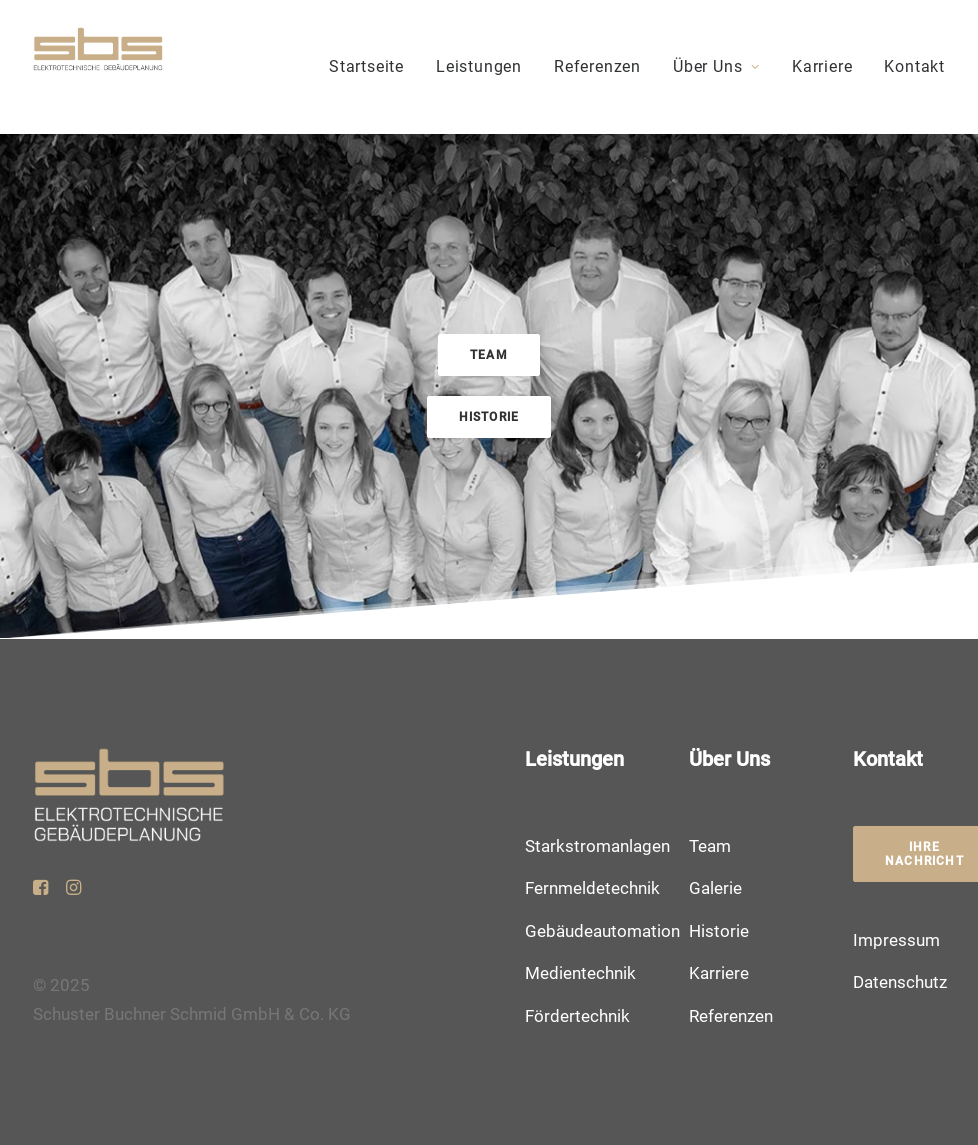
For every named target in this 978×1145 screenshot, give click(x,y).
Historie (719, 931)
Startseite (366, 66)
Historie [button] (489, 417)
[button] (40, 889)
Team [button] (489, 355)
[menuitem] (373, 67)
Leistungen (479, 66)
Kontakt (914, 66)
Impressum (896, 940)
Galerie (715, 888)
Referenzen (597, 66)
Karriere (822, 66)
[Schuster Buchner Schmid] (98, 67)
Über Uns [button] (716, 66)
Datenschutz (900, 982)
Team (710, 846)
